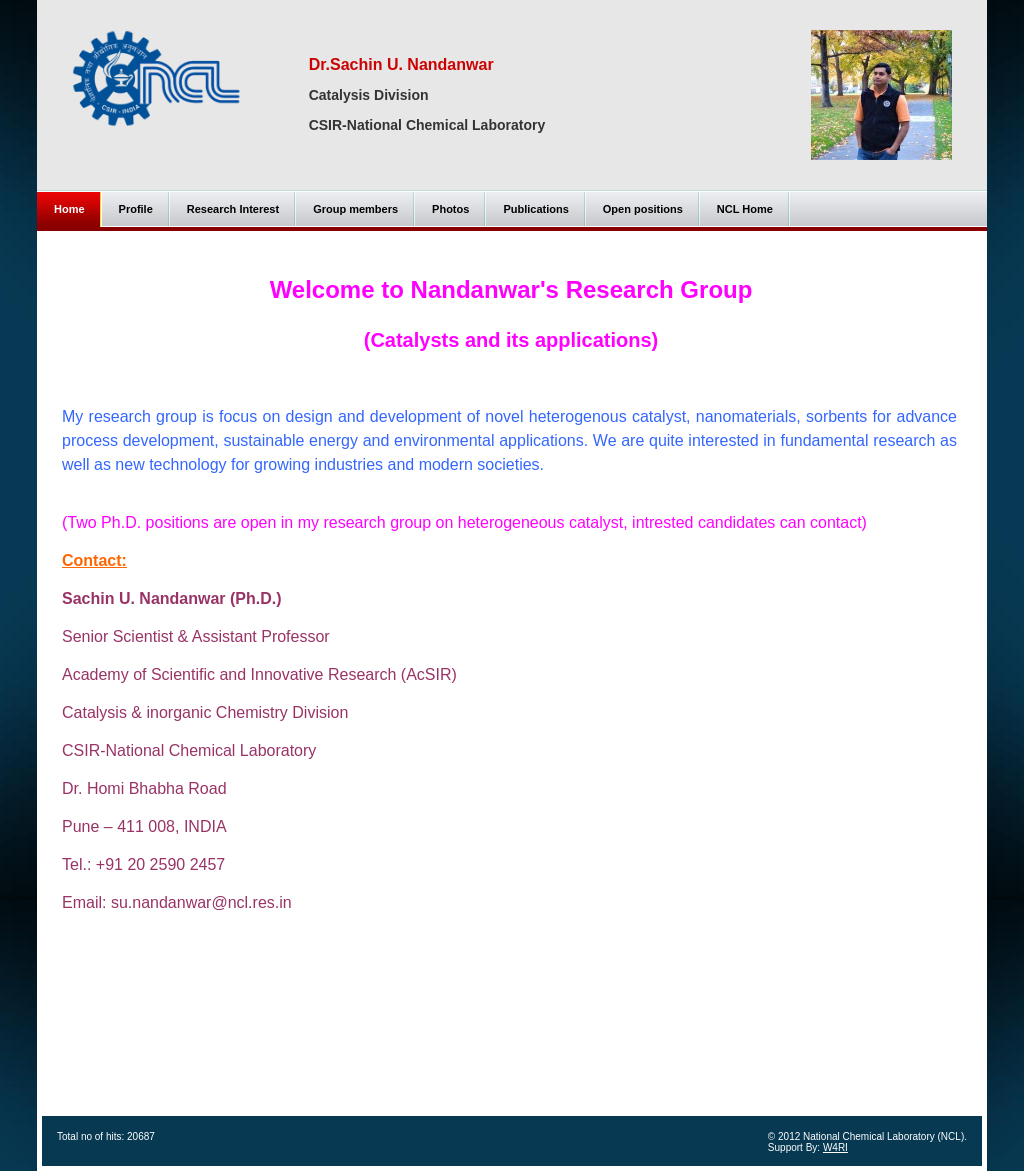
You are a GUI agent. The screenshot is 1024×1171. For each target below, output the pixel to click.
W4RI (835, 1147)
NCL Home (745, 209)
